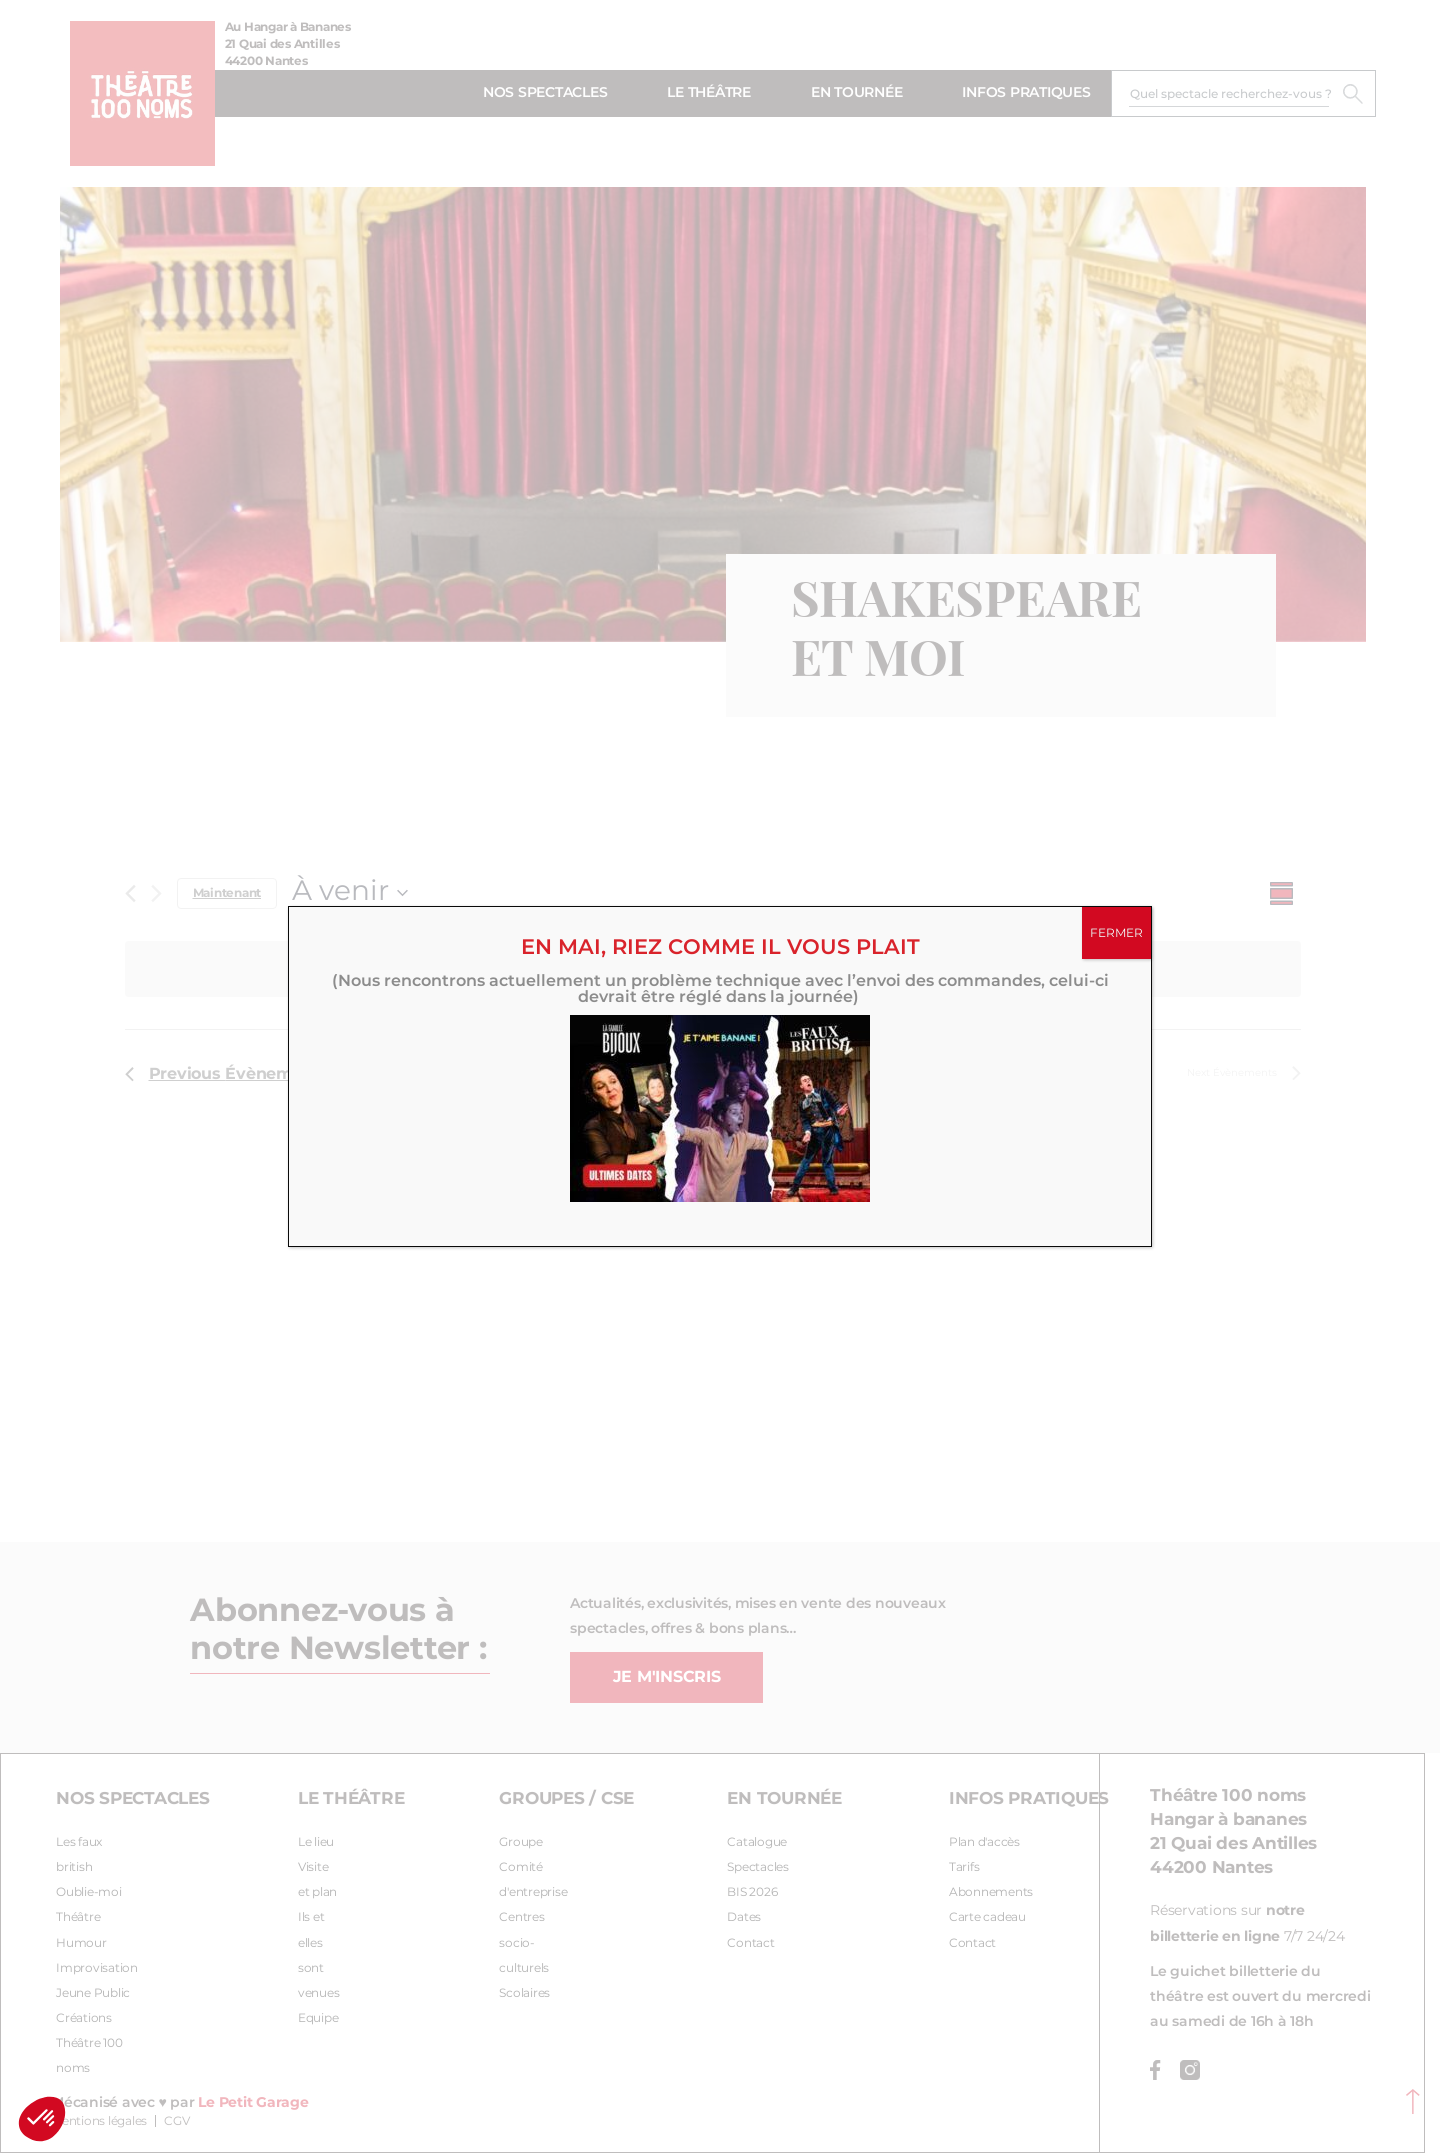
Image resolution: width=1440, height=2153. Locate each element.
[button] (42, 2119)
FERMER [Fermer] (1116, 933)
